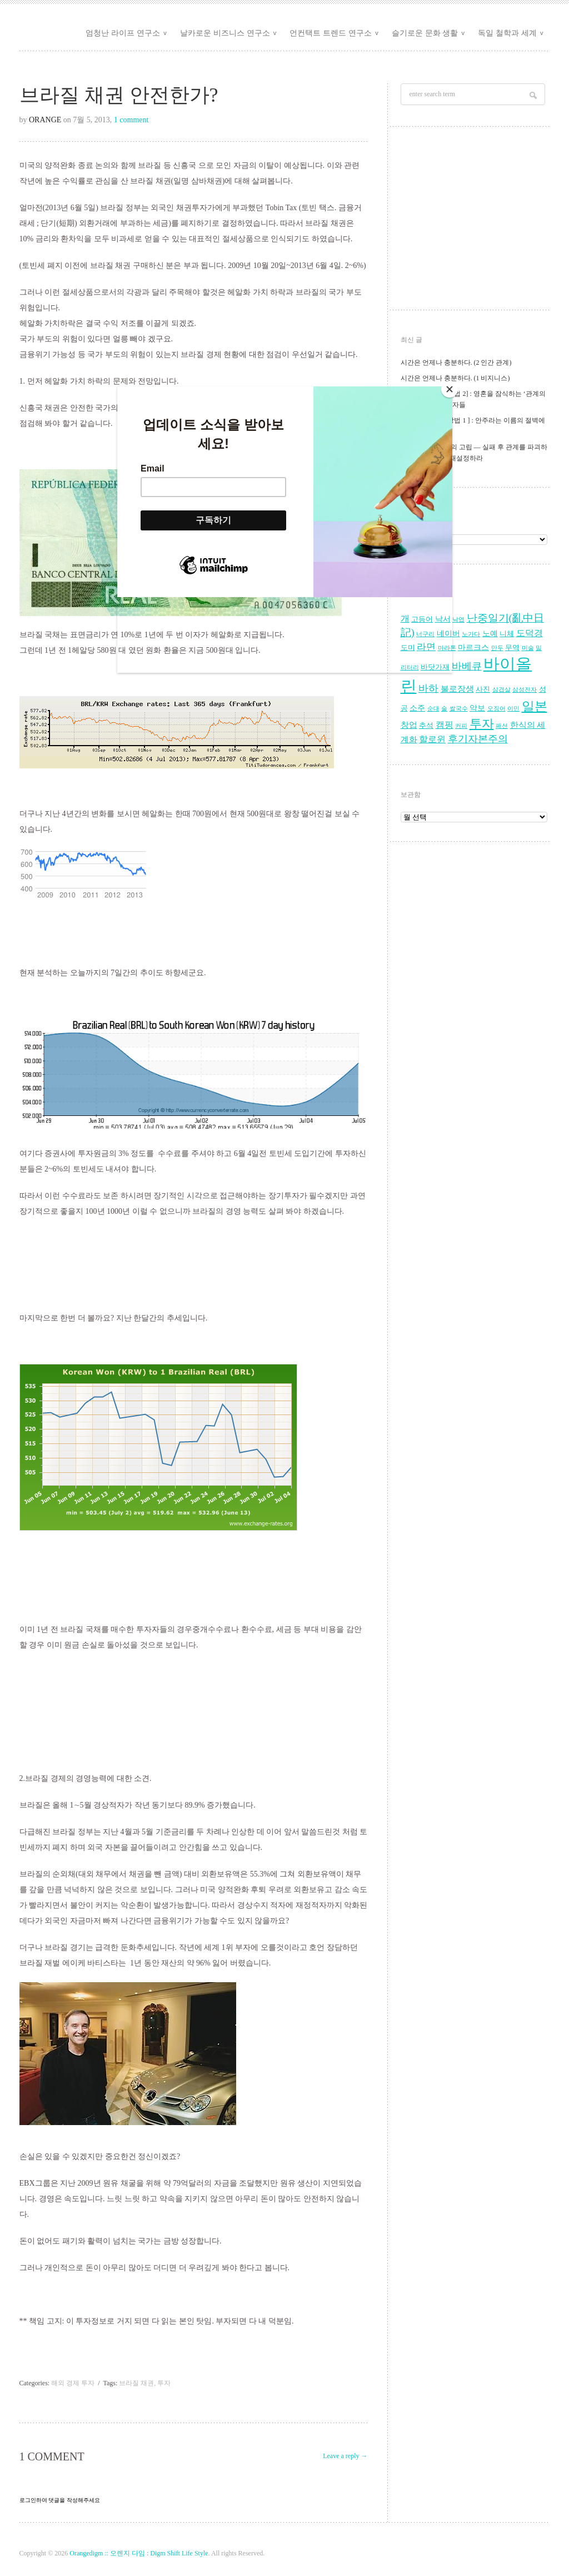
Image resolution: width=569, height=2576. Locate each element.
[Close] (449, 389)
